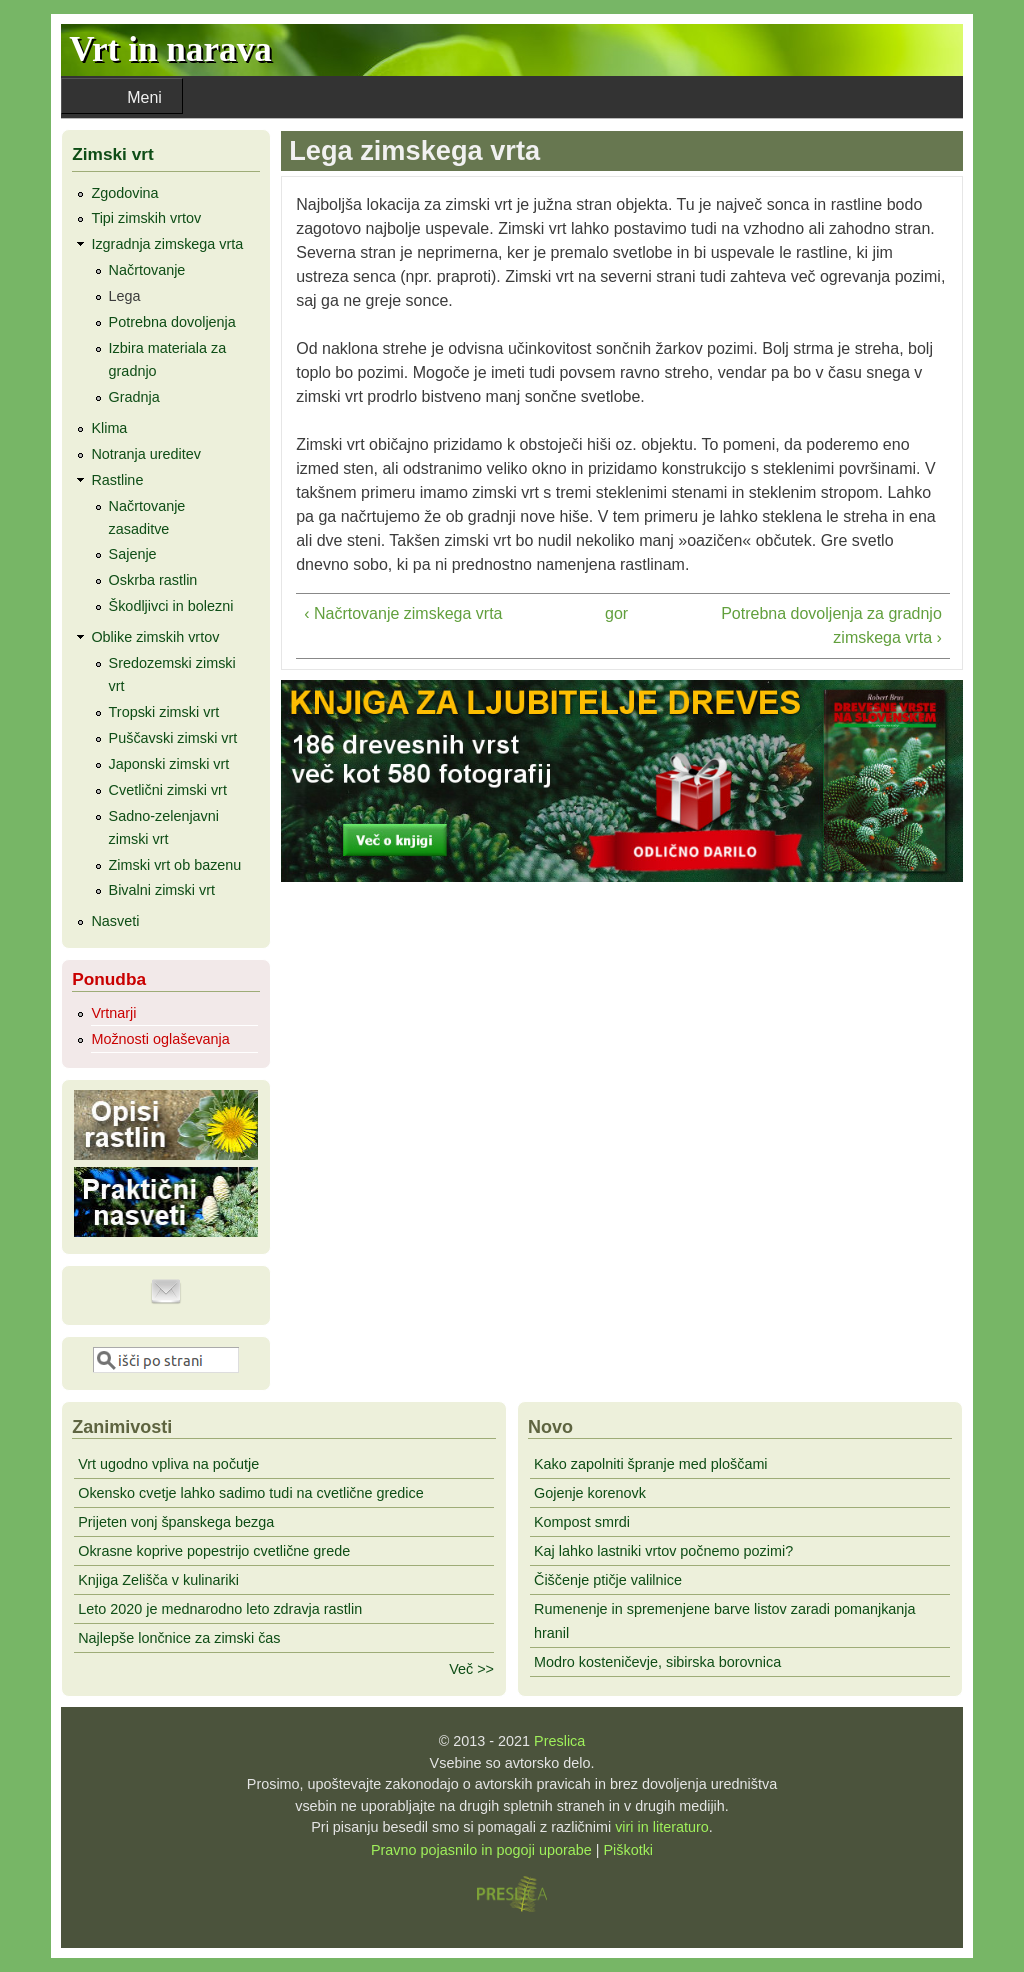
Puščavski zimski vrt (173, 738)
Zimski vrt (113, 154)
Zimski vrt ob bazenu (175, 865)
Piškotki (628, 1850)
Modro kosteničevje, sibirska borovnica (657, 1662)
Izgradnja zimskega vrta (167, 244)
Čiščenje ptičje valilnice (608, 1580)
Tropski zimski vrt (164, 712)
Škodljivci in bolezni (171, 606)
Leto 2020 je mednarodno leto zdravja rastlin (220, 1609)
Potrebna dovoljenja (172, 322)
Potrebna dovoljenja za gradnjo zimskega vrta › (831, 625)
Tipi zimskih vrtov (146, 218)
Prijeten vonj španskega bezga (176, 1522)
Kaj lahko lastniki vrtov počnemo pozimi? (663, 1551)
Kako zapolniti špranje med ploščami (651, 1464)
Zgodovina (124, 193)
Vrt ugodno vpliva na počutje (168, 1464)
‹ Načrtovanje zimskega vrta (403, 613)
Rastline (117, 480)
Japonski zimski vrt (169, 764)
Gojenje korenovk (590, 1493)
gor (616, 613)
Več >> (471, 1669)
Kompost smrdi (582, 1522)
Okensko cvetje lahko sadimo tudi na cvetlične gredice (251, 1493)
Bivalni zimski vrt (162, 890)
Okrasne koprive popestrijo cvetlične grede (214, 1551)
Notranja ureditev (146, 454)
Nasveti (115, 921)
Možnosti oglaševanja (160, 1039)
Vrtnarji (113, 1013)
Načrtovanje (147, 270)
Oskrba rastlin (153, 580)
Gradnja (134, 397)
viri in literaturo (662, 1827)
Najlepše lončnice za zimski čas (179, 1638)
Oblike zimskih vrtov (155, 637)
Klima (109, 428)
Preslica (559, 1741)
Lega (125, 296)
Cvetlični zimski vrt (168, 790)
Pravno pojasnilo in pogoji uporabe (481, 1850)
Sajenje (133, 554)
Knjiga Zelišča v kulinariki (158, 1580)
